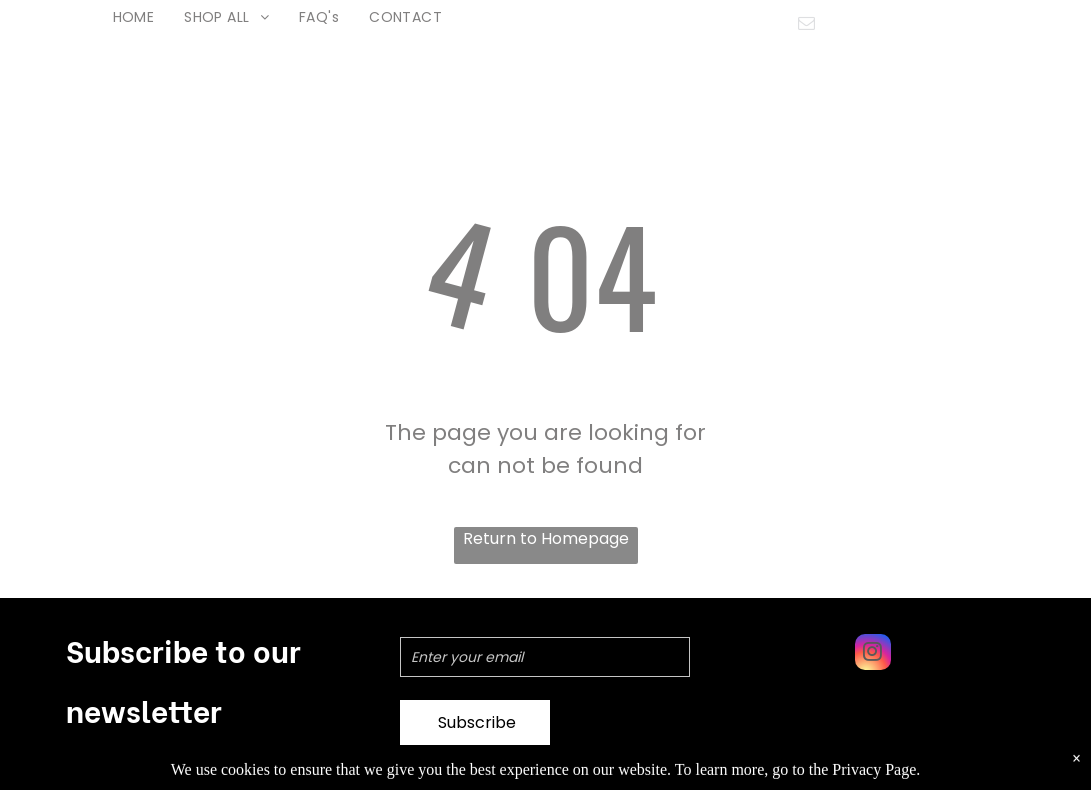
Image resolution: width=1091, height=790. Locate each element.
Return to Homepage (546, 538)
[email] (806, 26)
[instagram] (873, 654)
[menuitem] (134, 17)
